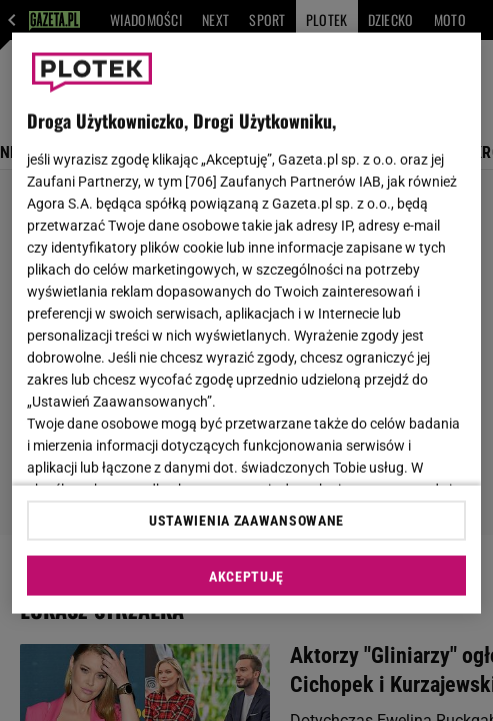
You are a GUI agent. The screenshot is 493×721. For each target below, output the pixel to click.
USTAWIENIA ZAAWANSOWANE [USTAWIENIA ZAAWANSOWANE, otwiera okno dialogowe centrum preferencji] (246, 520)
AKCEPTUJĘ (246, 576)
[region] (246, 323)
